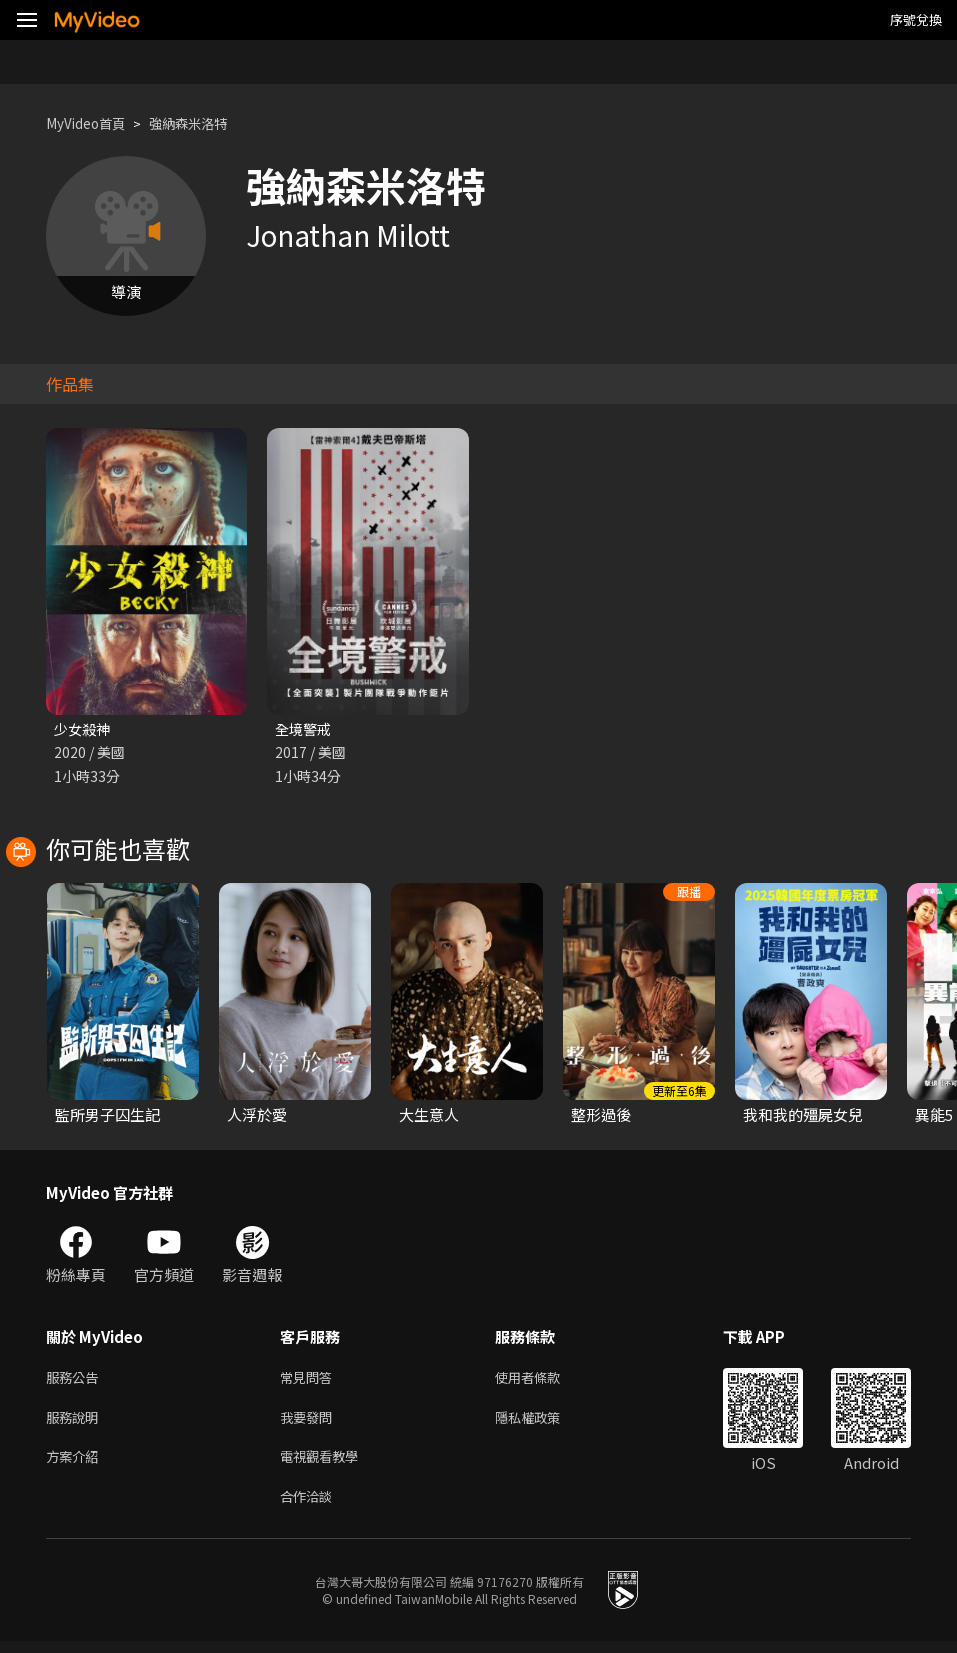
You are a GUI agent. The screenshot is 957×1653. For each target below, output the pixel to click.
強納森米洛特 (206, 123)
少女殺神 (84, 729)
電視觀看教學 (325, 1464)
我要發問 (310, 1422)
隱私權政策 (544, 1422)
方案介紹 (76, 1464)
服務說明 (76, 1422)
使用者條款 (544, 1380)
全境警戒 (305, 729)
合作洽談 (310, 1506)
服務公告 (76, 1380)
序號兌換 (916, 19)
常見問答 (310, 1380)
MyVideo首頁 (91, 123)
